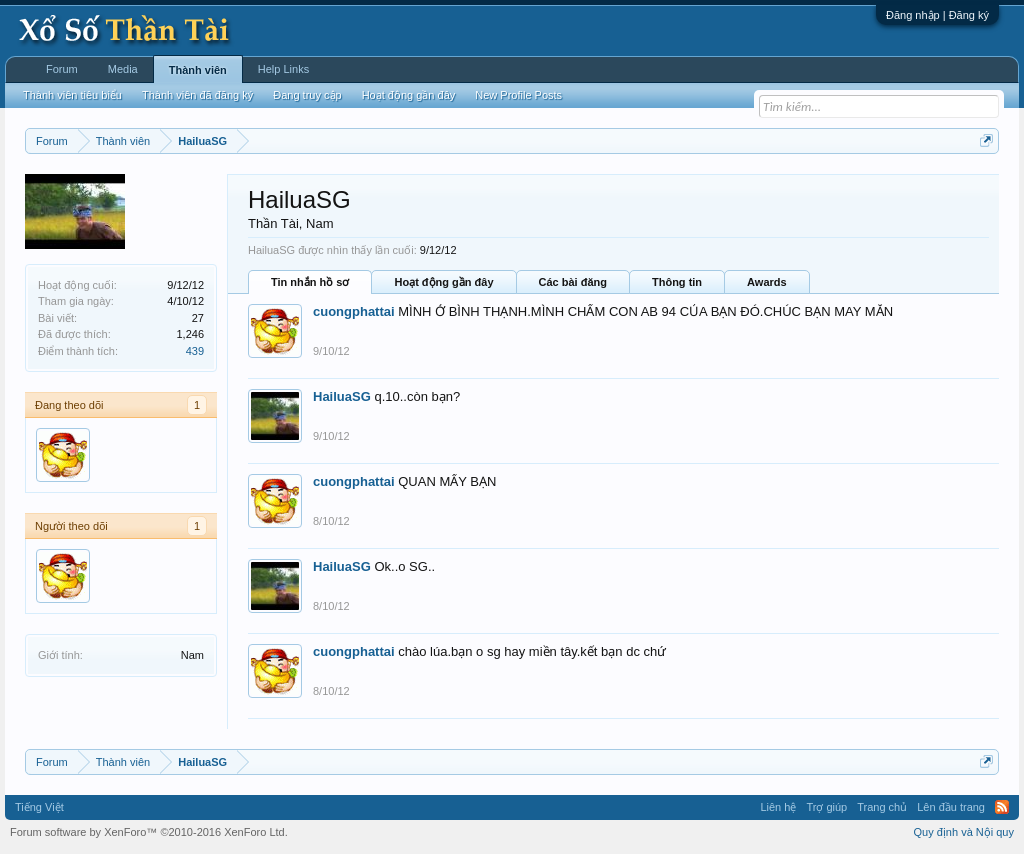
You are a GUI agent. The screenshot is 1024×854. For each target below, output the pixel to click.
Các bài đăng (573, 282)
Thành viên (198, 70)
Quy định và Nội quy (964, 832)
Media (123, 69)
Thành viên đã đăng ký (197, 95)
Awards (767, 282)
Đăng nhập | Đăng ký (937, 15)
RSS (1002, 807)
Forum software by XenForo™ (149, 832)
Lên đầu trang (951, 807)
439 (195, 351)
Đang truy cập (307, 95)
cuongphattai (354, 311)
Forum (62, 69)
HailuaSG (342, 396)
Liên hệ (778, 807)
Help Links (283, 69)
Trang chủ (882, 807)
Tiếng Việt (39, 807)
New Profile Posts (518, 95)
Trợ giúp (826, 807)
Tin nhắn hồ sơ (310, 282)
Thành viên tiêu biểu (72, 95)
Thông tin (677, 282)
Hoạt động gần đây (443, 282)
